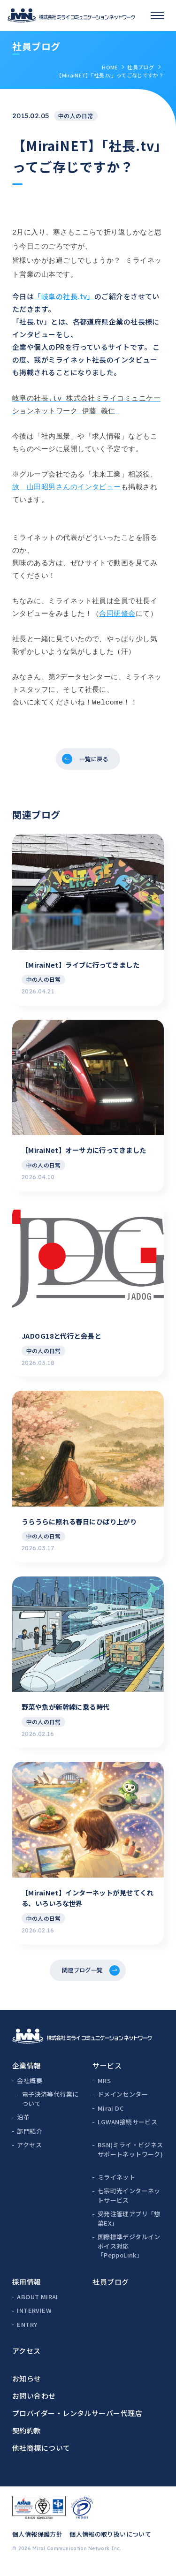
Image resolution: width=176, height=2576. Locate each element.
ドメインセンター (123, 2103)
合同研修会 (117, 609)
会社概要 (29, 2089)
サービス (107, 2074)
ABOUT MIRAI (37, 2305)
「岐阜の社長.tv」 (64, 292)
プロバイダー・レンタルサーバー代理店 (77, 2422)
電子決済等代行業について (50, 2108)
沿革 (23, 2125)
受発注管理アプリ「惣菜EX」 (129, 2227)
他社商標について (41, 2457)
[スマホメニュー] (157, 15)
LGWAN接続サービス (127, 2130)
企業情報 (26, 2074)
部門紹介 (29, 2140)
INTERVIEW (34, 2319)
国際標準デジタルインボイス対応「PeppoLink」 (129, 2254)
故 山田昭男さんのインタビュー (66, 482)
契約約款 (26, 2439)
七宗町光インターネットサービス (129, 2204)
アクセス (29, 2153)
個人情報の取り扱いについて (110, 2542)
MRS (104, 2089)
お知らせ (26, 2387)
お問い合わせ (34, 2404)
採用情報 (26, 2291)
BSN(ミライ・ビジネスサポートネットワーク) (130, 2158)
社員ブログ (140, 67)
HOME (109, 67)
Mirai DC (111, 2117)
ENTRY (27, 2333)
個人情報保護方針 (37, 2542)
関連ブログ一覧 (80, 1977)
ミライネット (116, 2186)
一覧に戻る (95, 757)
